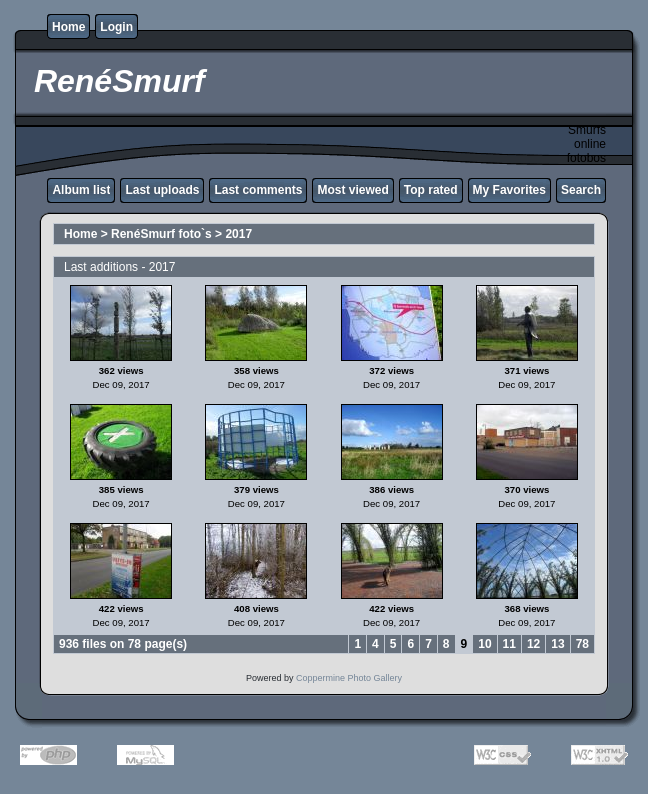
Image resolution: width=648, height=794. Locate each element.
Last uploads (162, 190)
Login (116, 27)
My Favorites (509, 190)
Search (581, 190)
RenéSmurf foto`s (161, 234)
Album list (81, 190)
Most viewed (352, 190)
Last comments (258, 190)
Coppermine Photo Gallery (349, 678)
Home (68, 27)
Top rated (431, 190)
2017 (238, 234)
